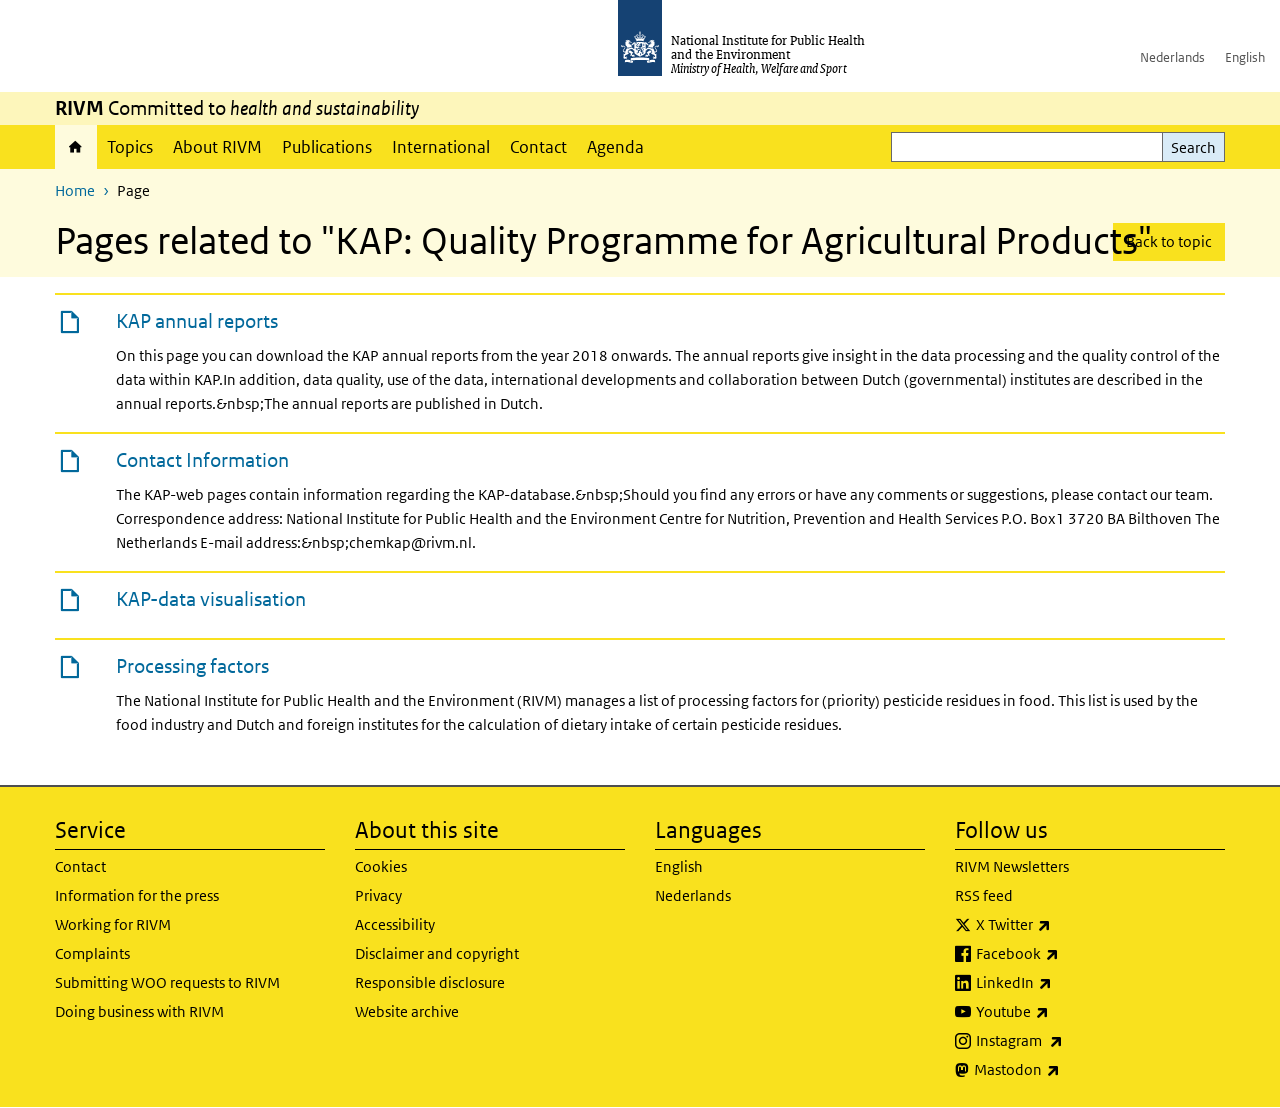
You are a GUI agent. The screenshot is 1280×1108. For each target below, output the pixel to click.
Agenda (615, 147)
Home (76, 147)
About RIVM (217, 147)
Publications (327, 147)
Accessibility (395, 924)
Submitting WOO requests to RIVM (167, 982)
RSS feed (984, 895)
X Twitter (1066, 925)
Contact (538, 147)
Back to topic (1169, 241)
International (441, 147)
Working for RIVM (113, 924)
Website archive (407, 1011)
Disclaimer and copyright (437, 953)
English (1245, 57)
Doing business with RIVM (139, 1011)
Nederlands (1172, 57)
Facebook (1070, 954)
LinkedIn (1066, 983)
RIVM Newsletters (1012, 866)
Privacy (378, 895)
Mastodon (1069, 1070)
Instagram (1072, 1041)
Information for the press (137, 895)
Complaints (92, 953)
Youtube (1065, 1012)
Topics (130, 147)
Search (1193, 147)
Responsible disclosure (430, 982)
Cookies (381, 866)
